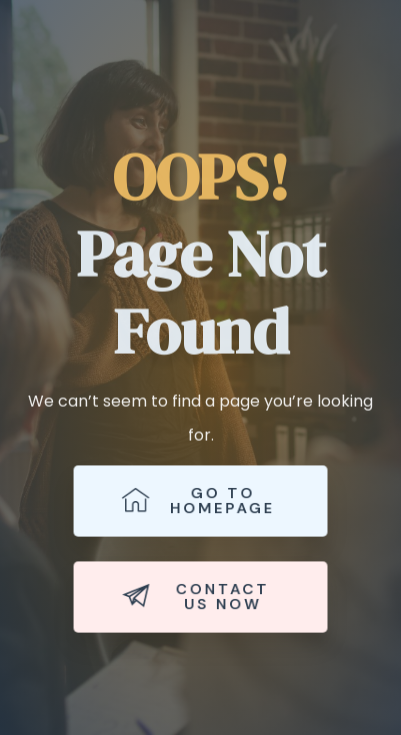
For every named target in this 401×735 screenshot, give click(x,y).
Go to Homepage (198, 501)
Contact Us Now (195, 597)
